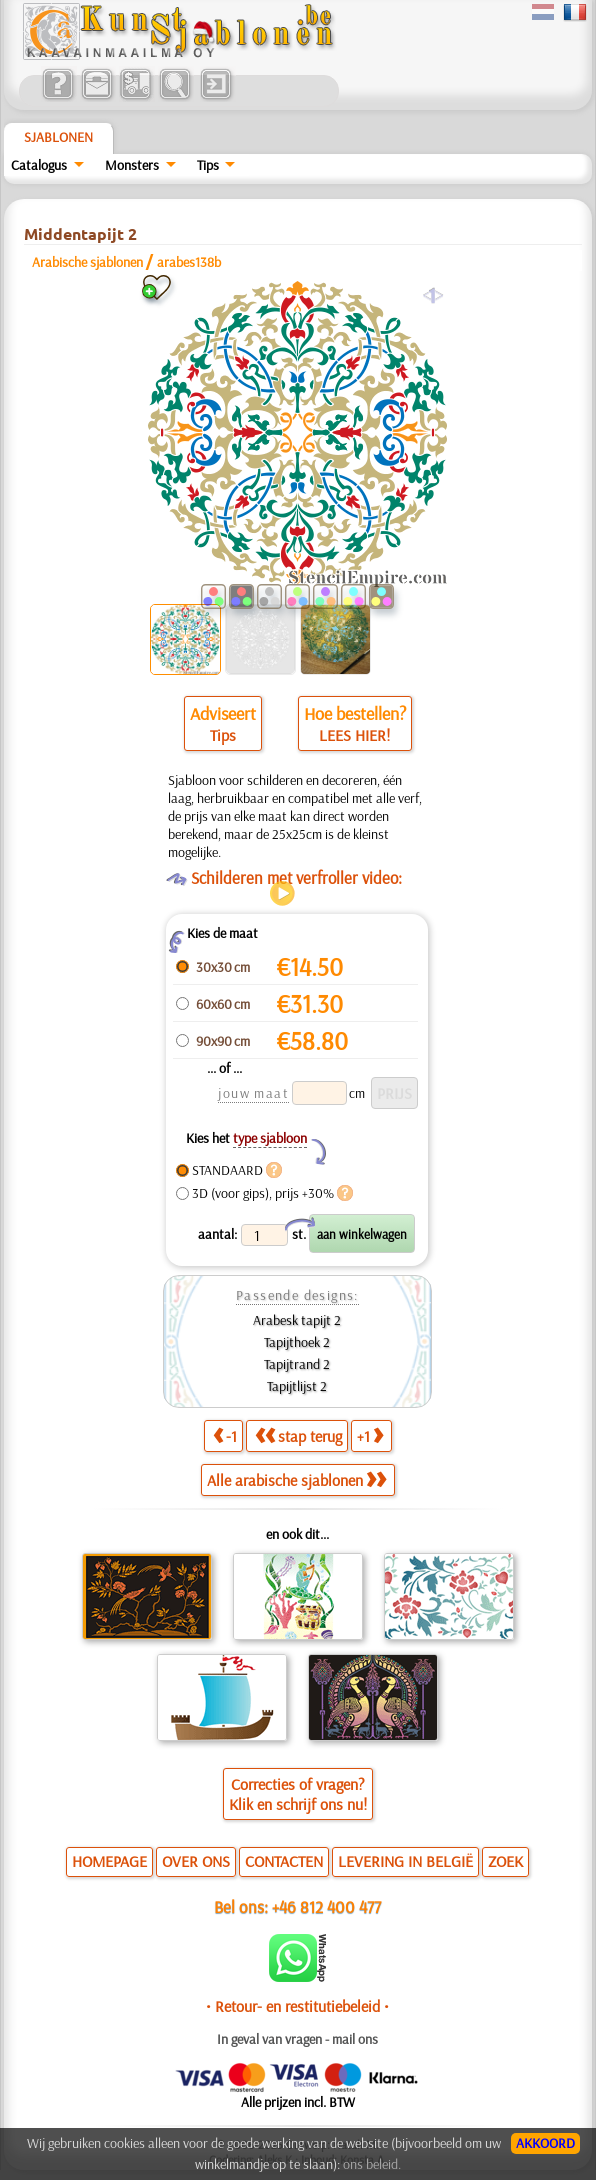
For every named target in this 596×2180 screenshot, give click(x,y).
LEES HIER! (354, 735)
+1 (370, 1436)
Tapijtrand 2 (297, 1364)
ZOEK (505, 1861)
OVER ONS (196, 1861)
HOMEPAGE (109, 1861)
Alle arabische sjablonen (296, 1480)
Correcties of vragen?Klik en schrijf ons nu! (298, 1794)
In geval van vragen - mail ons (297, 2039)
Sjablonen (58, 137)
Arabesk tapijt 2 (297, 1320)
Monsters (132, 165)
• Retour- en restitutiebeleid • (297, 2006)
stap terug (298, 1436)
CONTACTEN (284, 1861)
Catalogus (39, 165)
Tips (208, 165)
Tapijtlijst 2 (297, 1386)
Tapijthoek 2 (297, 1342)
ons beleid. (372, 2164)
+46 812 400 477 (326, 1906)
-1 (225, 1436)
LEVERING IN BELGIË (405, 1861)
